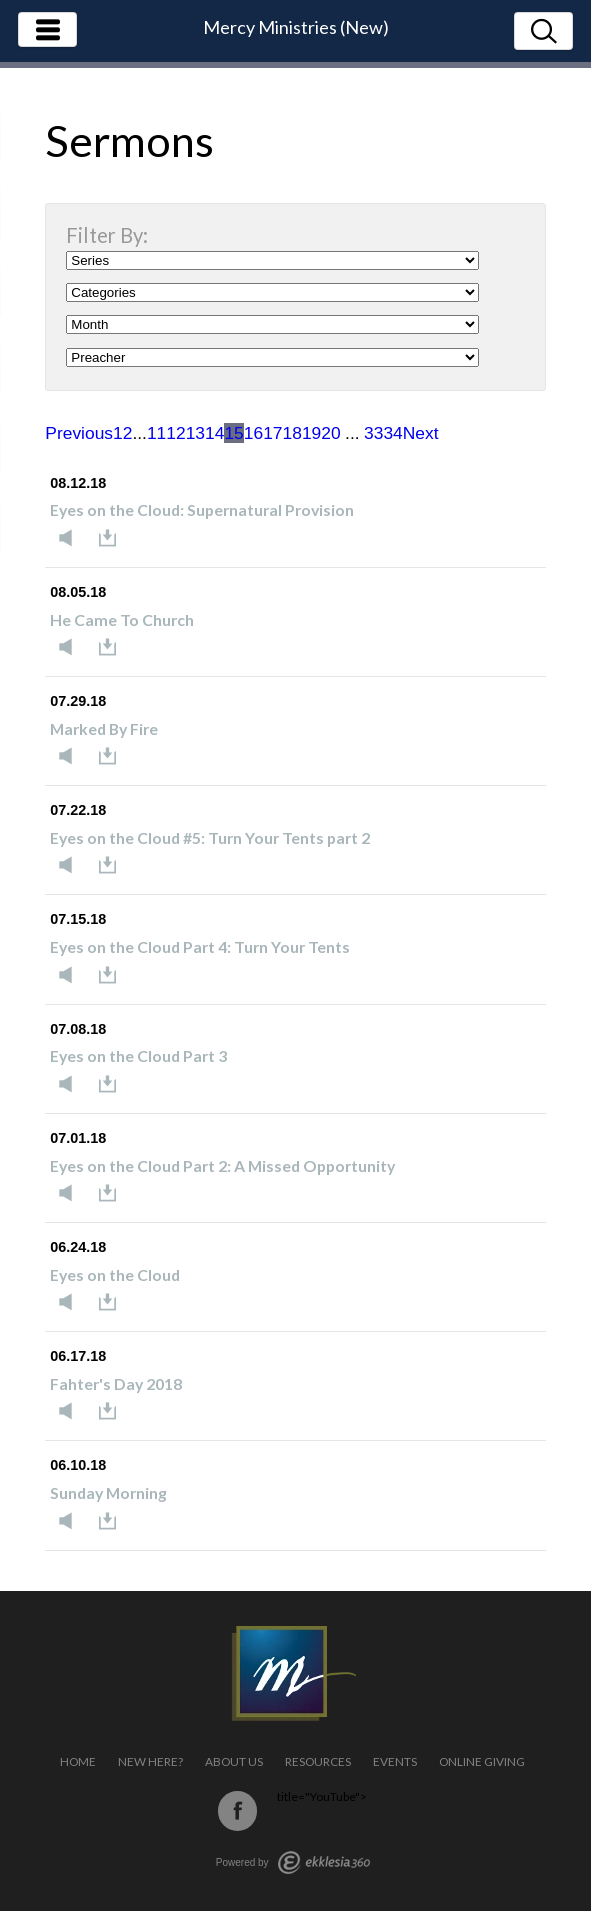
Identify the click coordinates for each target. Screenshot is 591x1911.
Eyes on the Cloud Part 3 (138, 1055)
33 (373, 433)
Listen (71, 538)
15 (233, 433)
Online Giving (482, 1761)
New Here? (150, 1761)
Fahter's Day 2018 (116, 1383)
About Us (234, 1761)
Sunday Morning (108, 1492)
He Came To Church (122, 619)
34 (392, 433)
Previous (79, 433)
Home (78, 1761)
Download (113, 538)
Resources (318, 1761)
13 (195, 433)
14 (214, 433)
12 (175, 433)
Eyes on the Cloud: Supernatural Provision (202, 509)
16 (253, 433)
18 (292, 433)
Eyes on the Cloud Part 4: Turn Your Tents (200, 946)
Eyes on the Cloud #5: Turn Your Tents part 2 (210, 837)
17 (272, 433)
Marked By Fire (104, 728)
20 (330, 433)
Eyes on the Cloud (115, 1274)
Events (395, 1761)
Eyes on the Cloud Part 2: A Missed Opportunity (222, 1165)
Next (421, 433)
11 (156, 433)
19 (311, 433)
